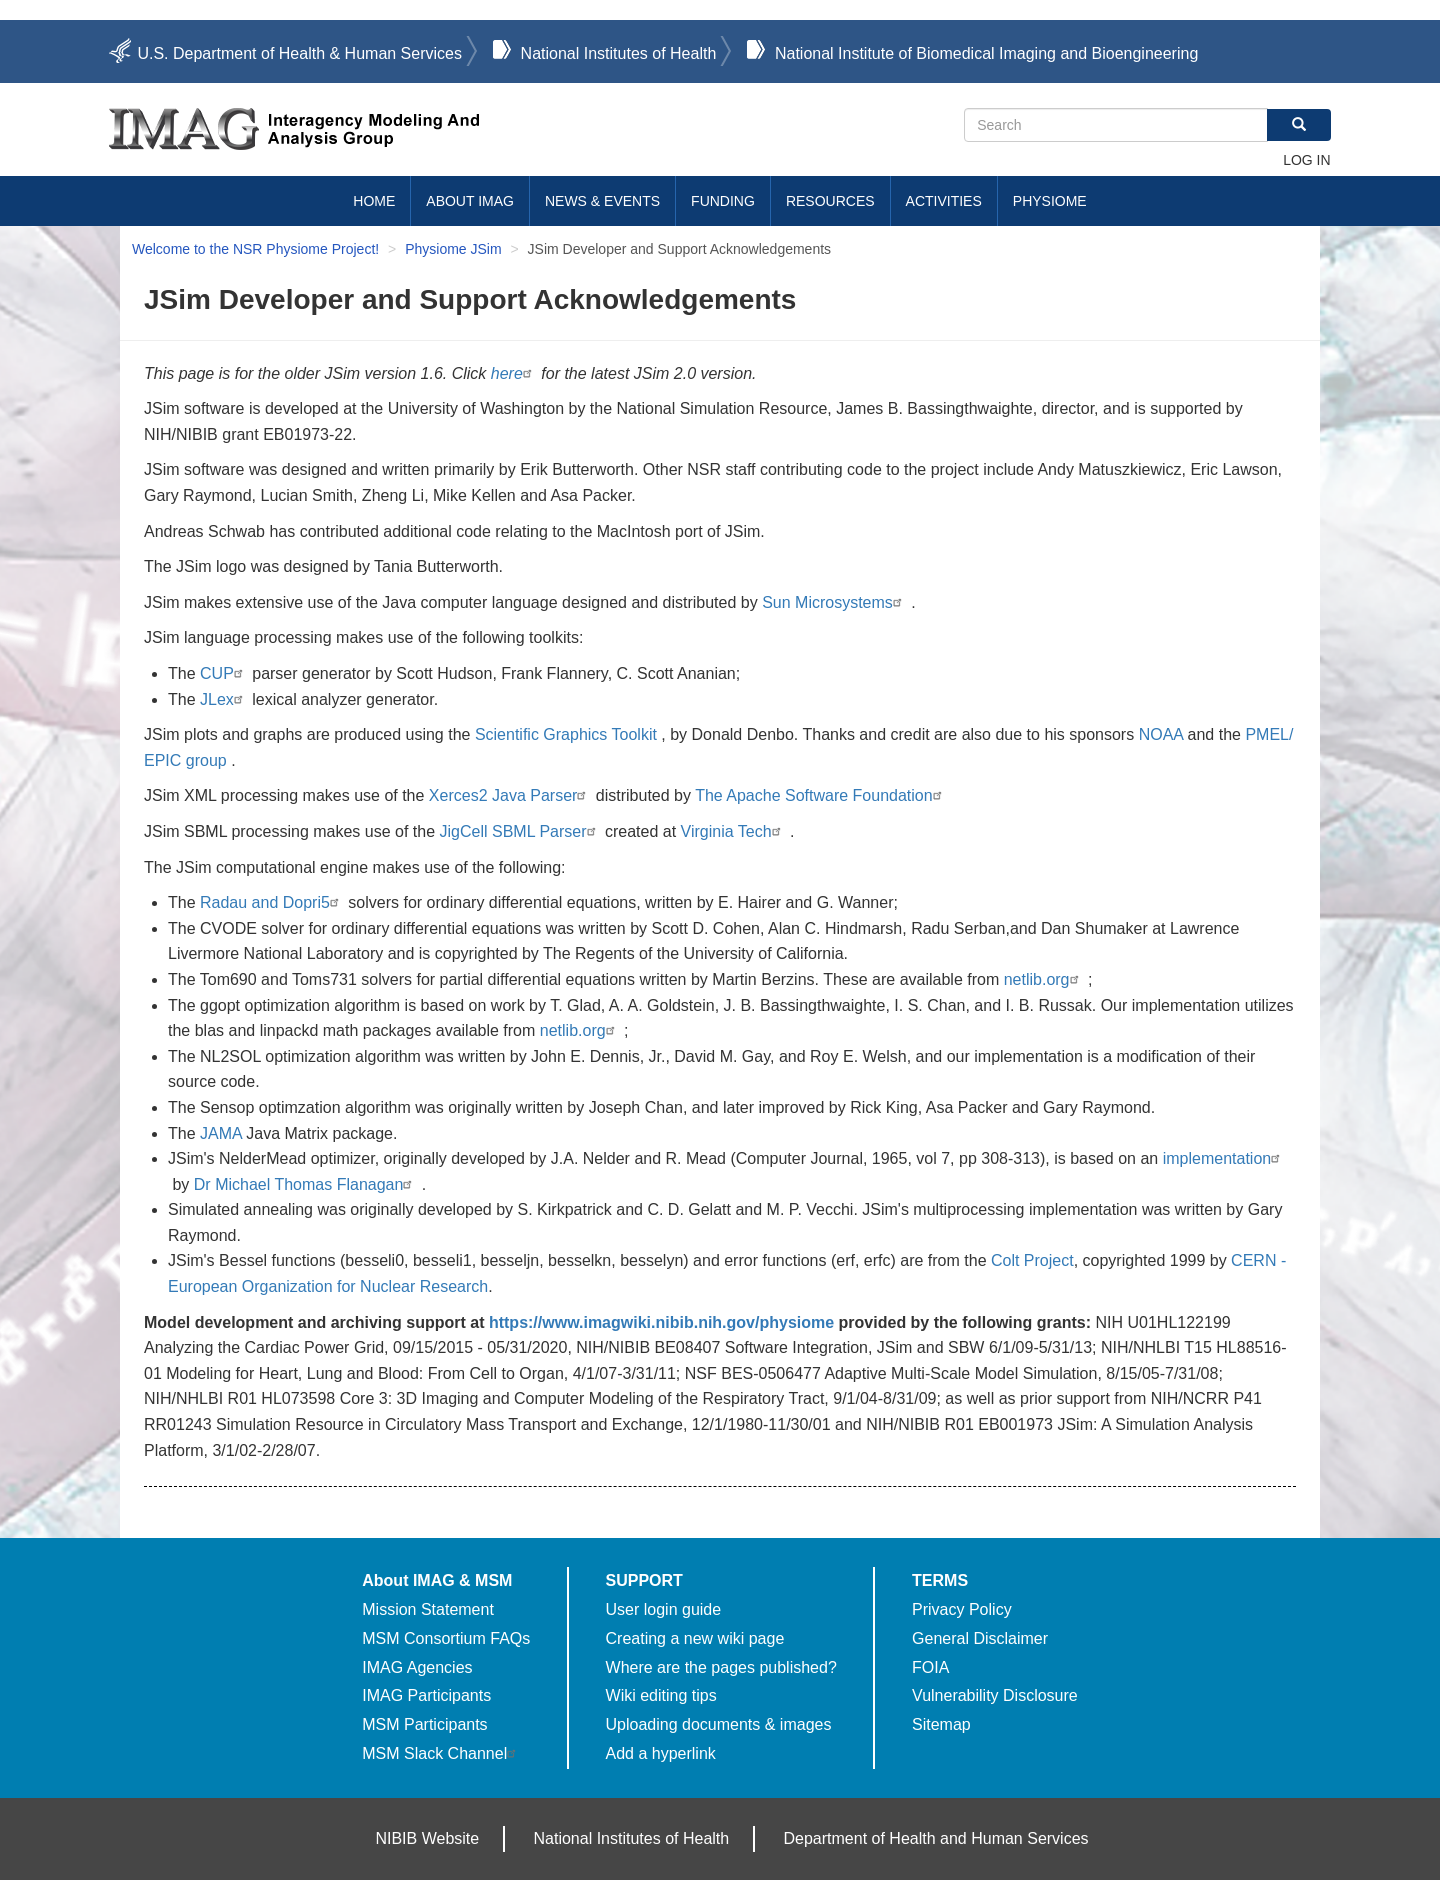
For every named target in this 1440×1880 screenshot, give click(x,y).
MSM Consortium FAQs (446, 1638)
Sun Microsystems (834, 602)
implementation (1224, 1158)
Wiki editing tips (661, 1695)
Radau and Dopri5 (272, 902)
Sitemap (941, 1724)
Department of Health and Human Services (936, 1838)
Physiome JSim (453, 249)
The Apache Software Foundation (821, 795)
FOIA (930, 1667)
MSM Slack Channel (441, 1753)
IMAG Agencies (417, 1667)
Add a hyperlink (661, 1753)
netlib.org (1044, 979)
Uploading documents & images (719, 1724)
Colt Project (1032, 1260)
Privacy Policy (962, 1609)
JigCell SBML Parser (520, 831)
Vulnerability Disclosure (995, 1695)
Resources (830, 201)
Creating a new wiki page (695, 1638)
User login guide (664, 1609)
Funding (723, 201)
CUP (224, 673)
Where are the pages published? (721, 1667)
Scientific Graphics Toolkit (566, 734)
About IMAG (470, 201)
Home (374, 201)
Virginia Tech (733, 831)
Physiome (1050, 201)
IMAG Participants (426, 1695)
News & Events (602, 201)
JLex (224, 699)
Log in (1306, 160)
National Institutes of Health (619, 53)
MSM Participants (424, 1724)
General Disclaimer (980, 1638)
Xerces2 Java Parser (510, 795)
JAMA (221, 1133)
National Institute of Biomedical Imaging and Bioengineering (986, 53)
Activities (944, 201)
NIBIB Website (427, 1838)
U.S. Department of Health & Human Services (299, 53)
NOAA (1161, 734)
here (514, 373)
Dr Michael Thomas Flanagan (306, 1184)
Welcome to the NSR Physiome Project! (255, 249)
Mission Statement (428, 1609)
